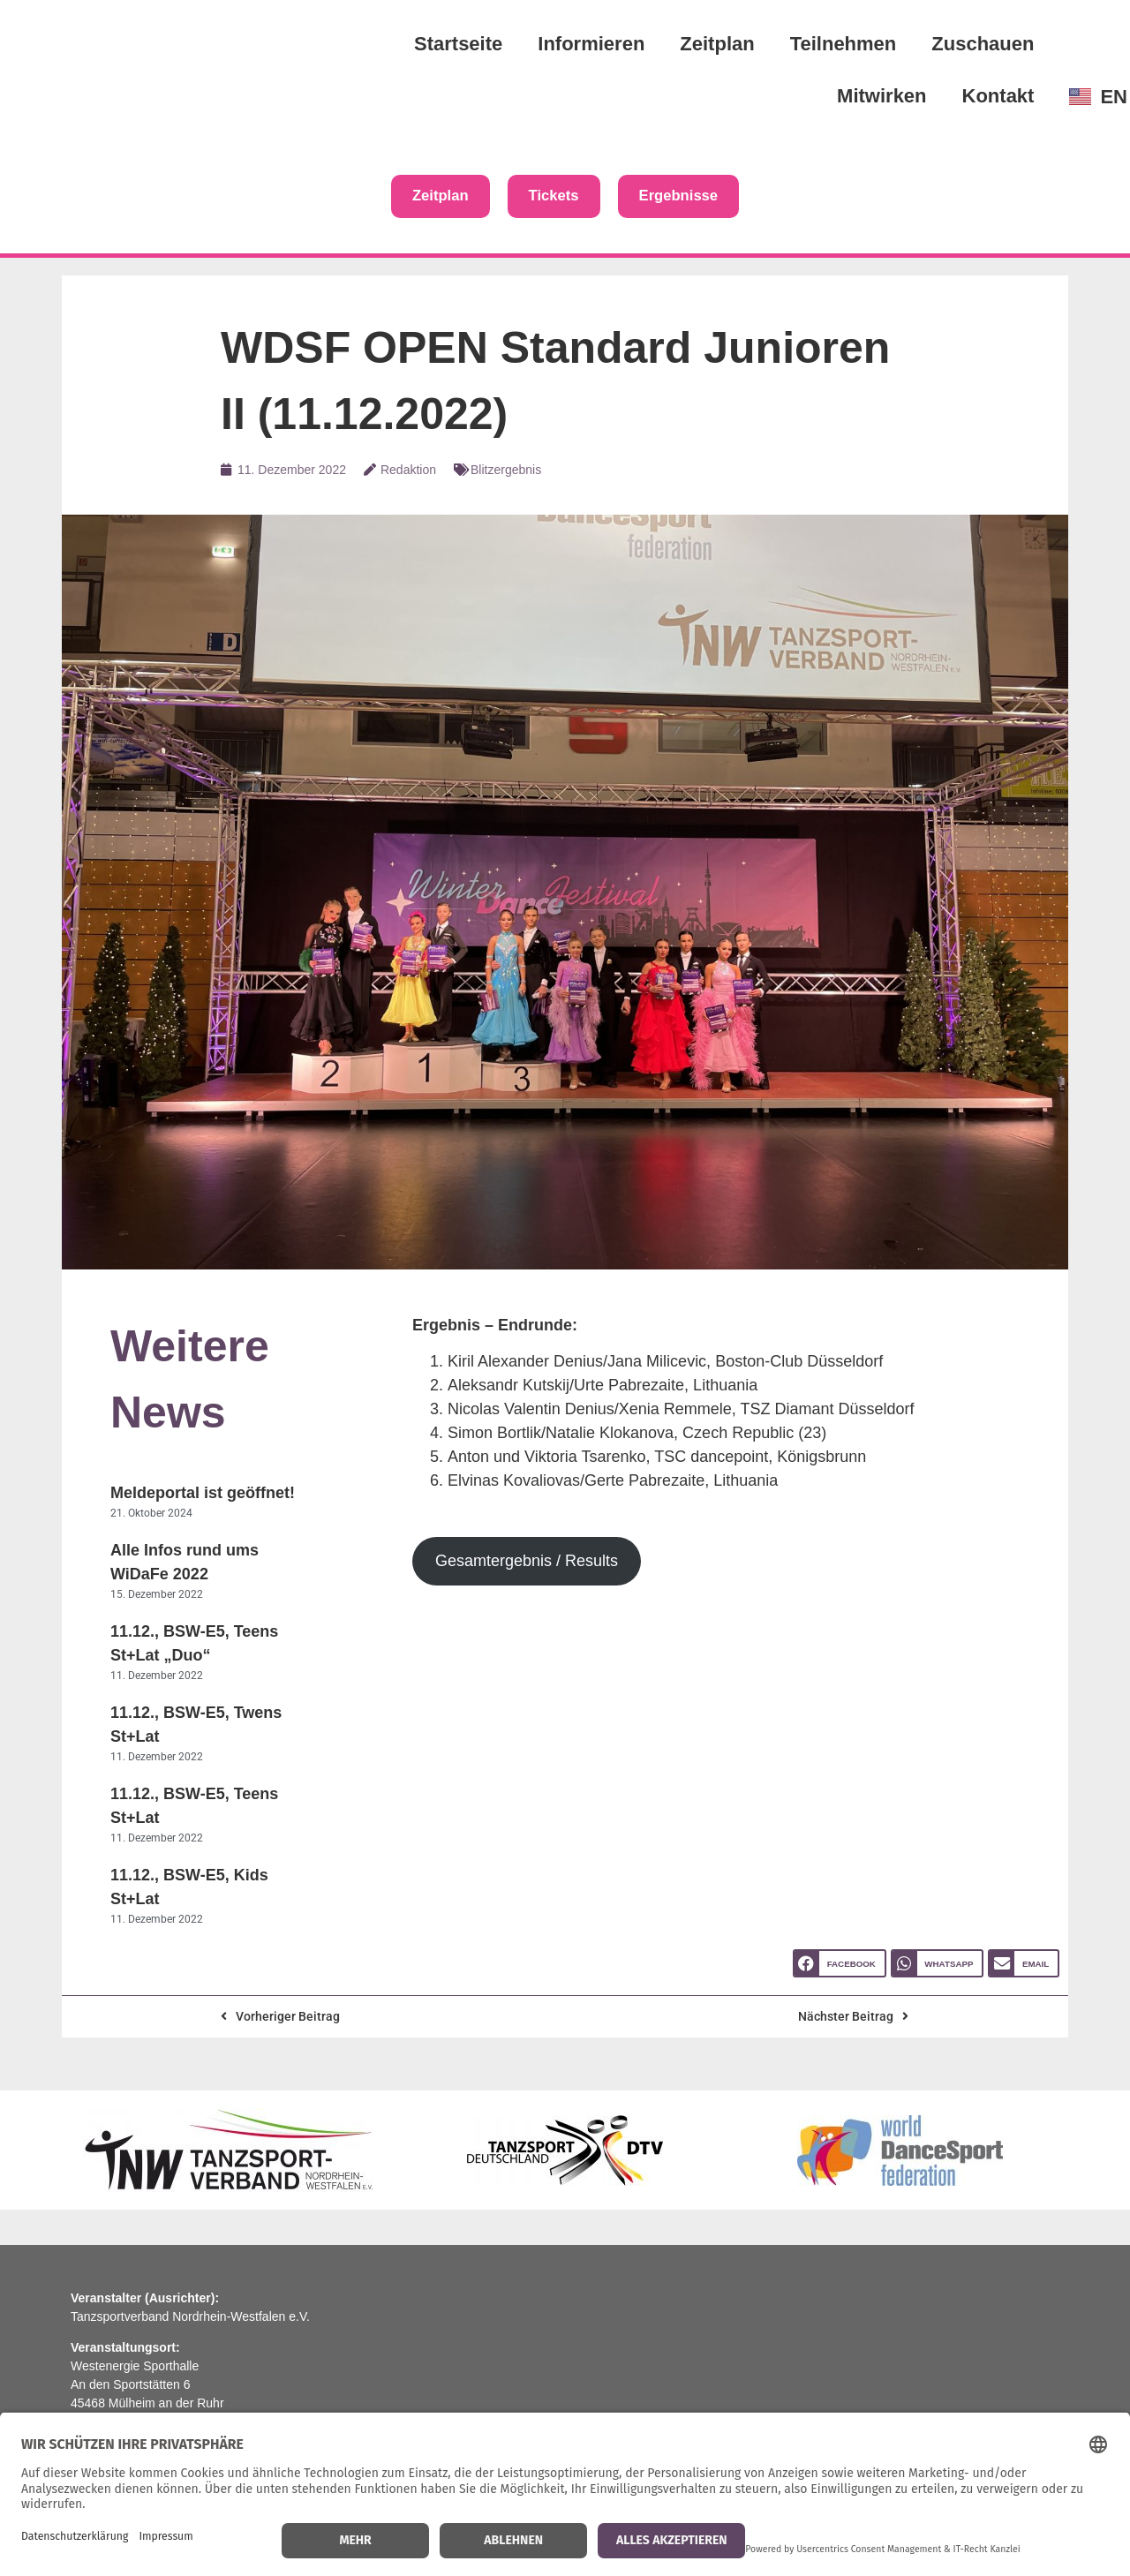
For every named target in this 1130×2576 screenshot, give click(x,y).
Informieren (591, 44)
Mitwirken (881, 96)
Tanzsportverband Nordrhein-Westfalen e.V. (190, 2318)
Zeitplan (717, 44)
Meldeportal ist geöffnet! (202, 1494)
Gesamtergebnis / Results (526, 1562)
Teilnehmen (843, 44)
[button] (839, 1965)
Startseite (458, 44)
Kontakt (998, 96)
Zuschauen (982, 44)
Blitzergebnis (506, 471)
